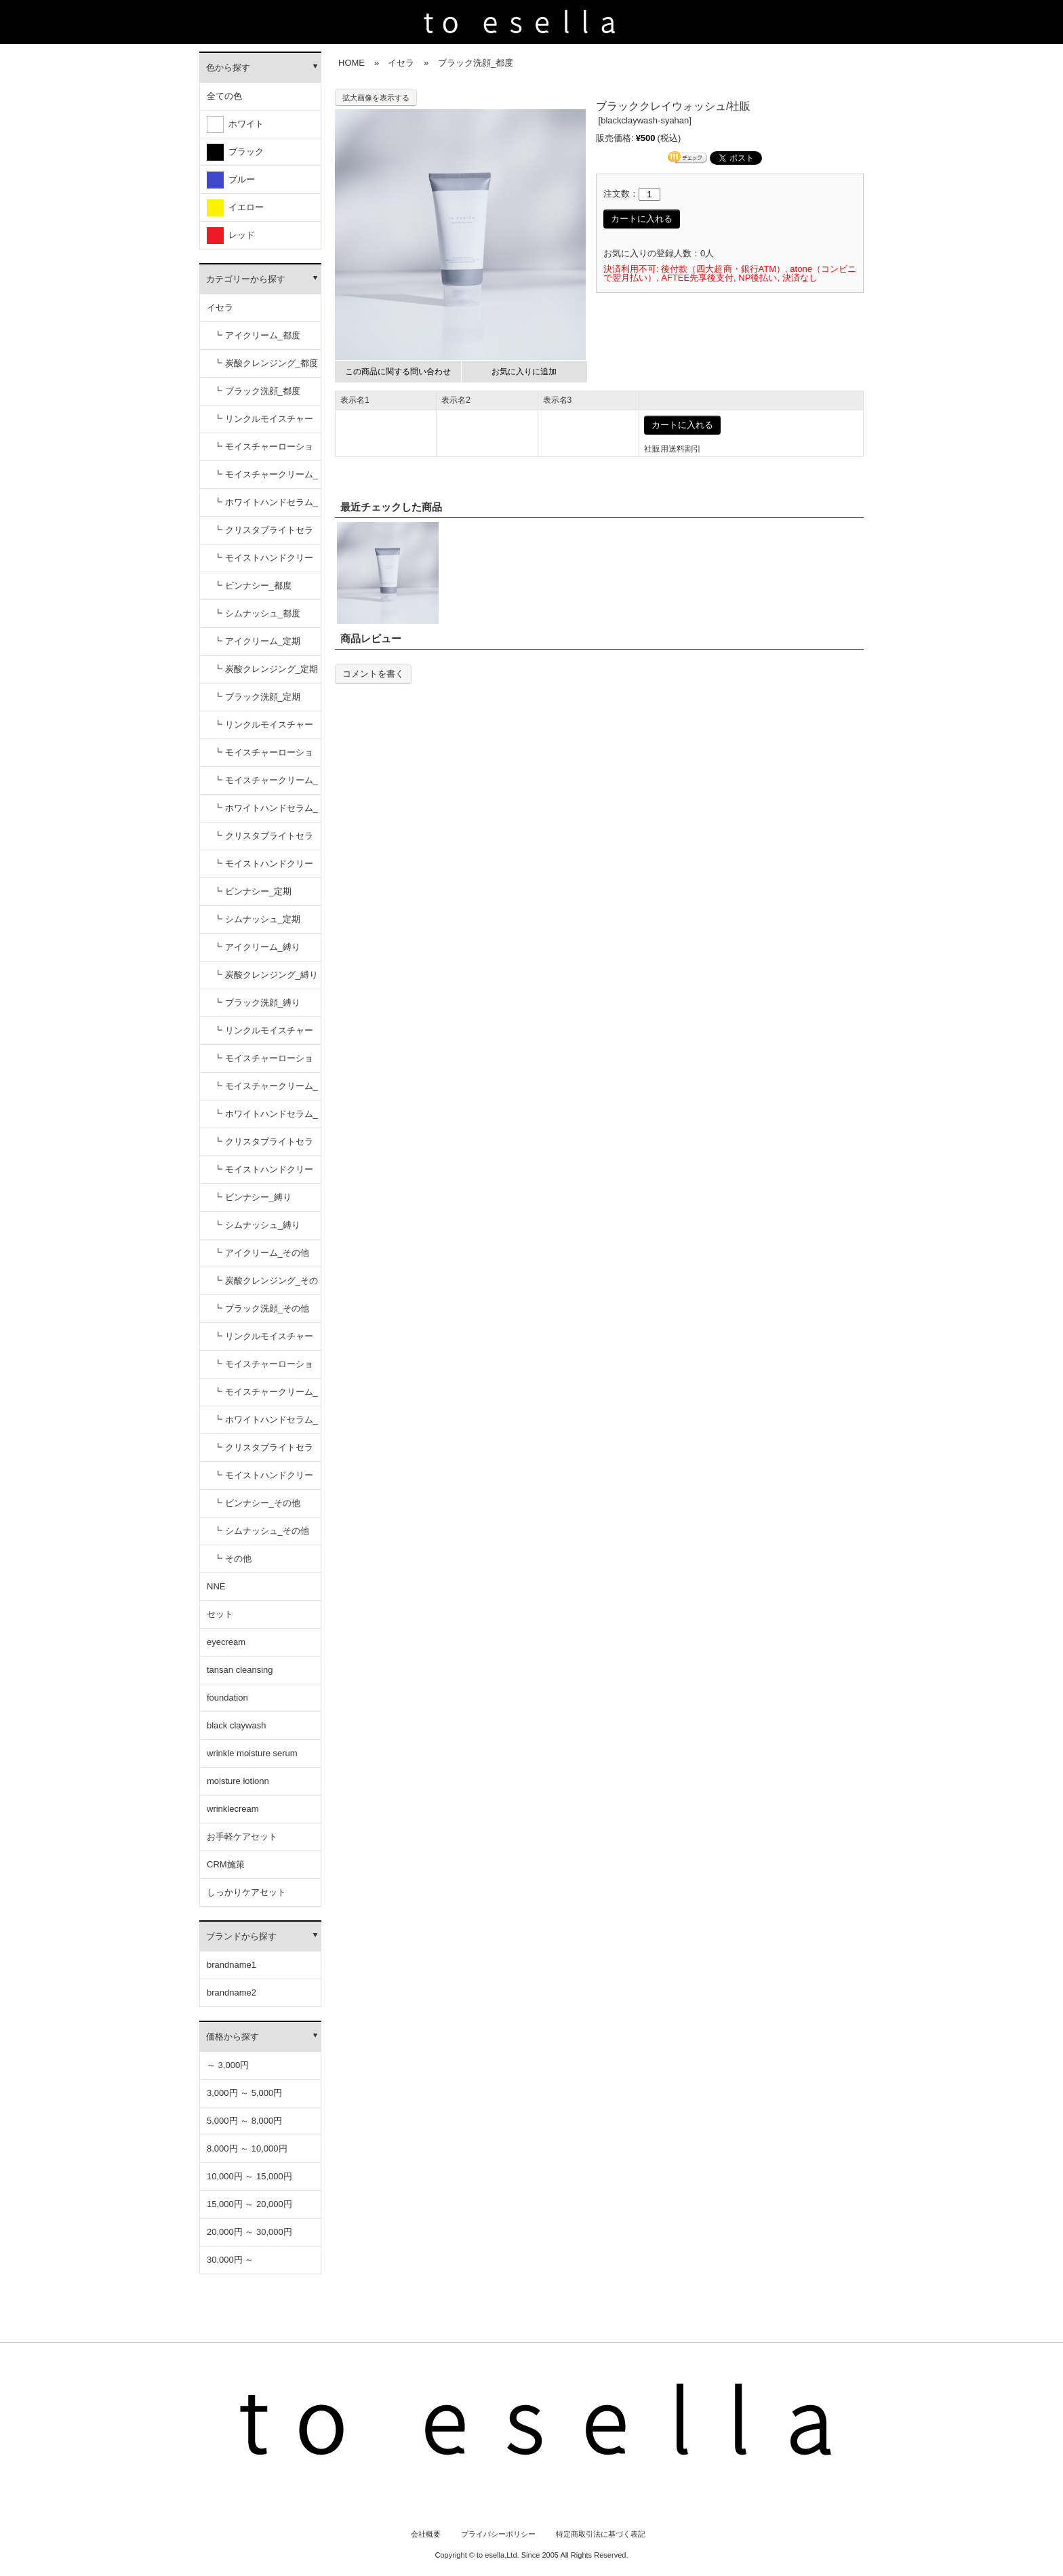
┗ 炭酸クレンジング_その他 (266, 1285)
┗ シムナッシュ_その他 (261, 1531)
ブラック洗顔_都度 (475, 63)
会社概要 (426, 2534)
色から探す (228, 67)
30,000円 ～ (230, 2260)
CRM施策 (226, 1864)
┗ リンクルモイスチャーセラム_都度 (263, 423)
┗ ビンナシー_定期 (253, 891)
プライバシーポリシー (498, 2534)
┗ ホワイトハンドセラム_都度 (266, 507)
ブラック (235, 152)
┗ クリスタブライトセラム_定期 (263, 840)
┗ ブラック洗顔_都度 (257, 391)
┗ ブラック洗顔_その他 (261, 1308)
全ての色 (224, 96)
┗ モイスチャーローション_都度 (263, 451)
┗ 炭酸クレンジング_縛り (266, 975)
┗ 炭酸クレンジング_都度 (266, 363)
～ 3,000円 (228, 2065)
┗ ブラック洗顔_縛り (257, 1002)
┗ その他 (233, 1558)
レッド (231, 235)
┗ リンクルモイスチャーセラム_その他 (263, 1341)
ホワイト (235, 124)
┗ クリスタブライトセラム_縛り (263, 1146)
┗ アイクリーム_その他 (261, 1253)
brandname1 (231, 1965)
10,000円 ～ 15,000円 (249, 2176)
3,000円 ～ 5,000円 (244, 2093)
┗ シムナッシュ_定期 (257, 919)
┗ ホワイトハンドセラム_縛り (266, 1118)
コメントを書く (373, 674)
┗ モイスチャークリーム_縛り (266, 1091)
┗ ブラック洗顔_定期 (257, 697)
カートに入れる (642, 219)
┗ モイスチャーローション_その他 (263, 1369)
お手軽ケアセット (242, 1836)
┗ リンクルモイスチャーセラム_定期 (263, 729)
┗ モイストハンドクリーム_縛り (263, 1174)
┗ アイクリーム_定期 (257, 641)
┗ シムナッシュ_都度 (257, 613)
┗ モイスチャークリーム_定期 (266, 785)
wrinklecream (233, 1809)
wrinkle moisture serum (252, 1753)
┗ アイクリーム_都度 (257, 335)
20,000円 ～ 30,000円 (249, 2232)
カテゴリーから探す (245, 279)
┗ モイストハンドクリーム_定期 (263, 868)
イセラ (220, 307)
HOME (351, 63)
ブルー (231, 180)
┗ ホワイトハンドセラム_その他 (266, 1424)
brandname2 (231, 1992)
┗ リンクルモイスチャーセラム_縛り (263, 1035)
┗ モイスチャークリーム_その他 (266, 1396)
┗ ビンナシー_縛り (253, 1197)
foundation (227, 1697)
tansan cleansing (240, 1670)
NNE (216, 1586)
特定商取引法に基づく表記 (600, 2534)
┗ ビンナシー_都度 (253, 585)
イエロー (235, 207)
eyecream (226, 1642)
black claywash (236, 1725)
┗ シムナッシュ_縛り (257, 1225)
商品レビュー (370, 638)
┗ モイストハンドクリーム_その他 (263, 1480)
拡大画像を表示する (375, 98)
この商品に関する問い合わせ (398, 371)
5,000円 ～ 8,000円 (244, 2121)
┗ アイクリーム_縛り (257, 947)
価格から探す (232, 2037)
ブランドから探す (241, 1936)
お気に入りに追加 (524, 371)
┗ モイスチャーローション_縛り (263, 1063)
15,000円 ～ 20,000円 (249, 2204)
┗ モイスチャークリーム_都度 (266, 479)
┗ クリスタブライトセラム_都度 (263, 534)
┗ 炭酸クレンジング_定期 (266, 669)
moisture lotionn (238, 1781)
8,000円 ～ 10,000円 (247, 2148)
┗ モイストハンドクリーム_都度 (263, 562)
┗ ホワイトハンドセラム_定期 (266, 813)
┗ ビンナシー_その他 (257, 1503)
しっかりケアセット (246, 1892)
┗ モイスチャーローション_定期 (263, 757)
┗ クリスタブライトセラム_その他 (263, 1452)
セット (220, 1614)
